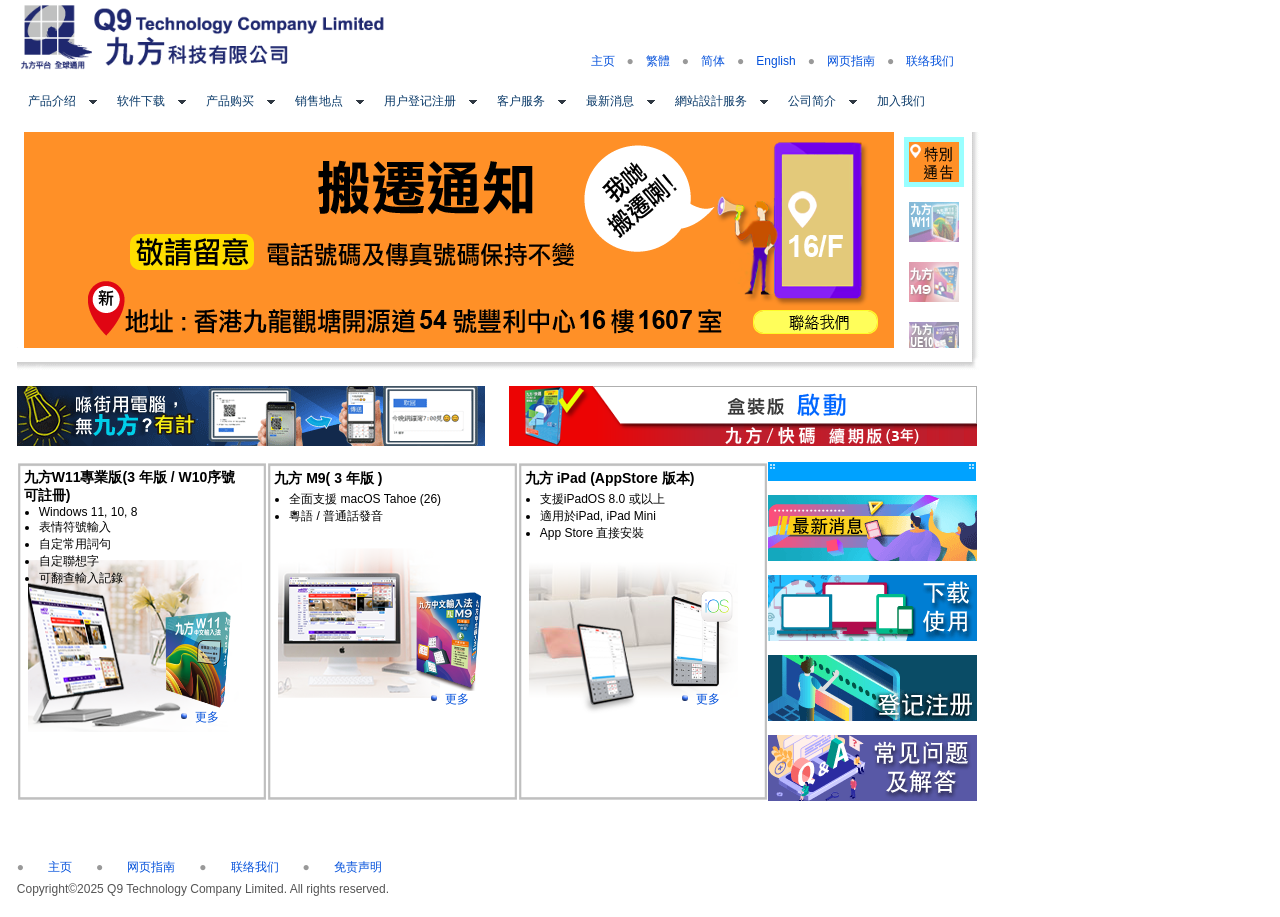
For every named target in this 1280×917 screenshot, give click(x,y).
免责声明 (358, 867)
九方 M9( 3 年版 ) (328, 478)
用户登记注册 (420, 101)
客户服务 (521, 101)
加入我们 (901, 101)
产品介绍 (52, 101)
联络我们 (930, 61)
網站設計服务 (711, 101)
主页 (603, 61)
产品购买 (230, 101)
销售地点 (319, 101)
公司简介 (812, 101)
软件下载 (141, 101)
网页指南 (851, 61)
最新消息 (610, 101)
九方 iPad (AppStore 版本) (610, 478)
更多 (207, 717)
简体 (713, 61)
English (775, 61)
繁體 (658, 61)
